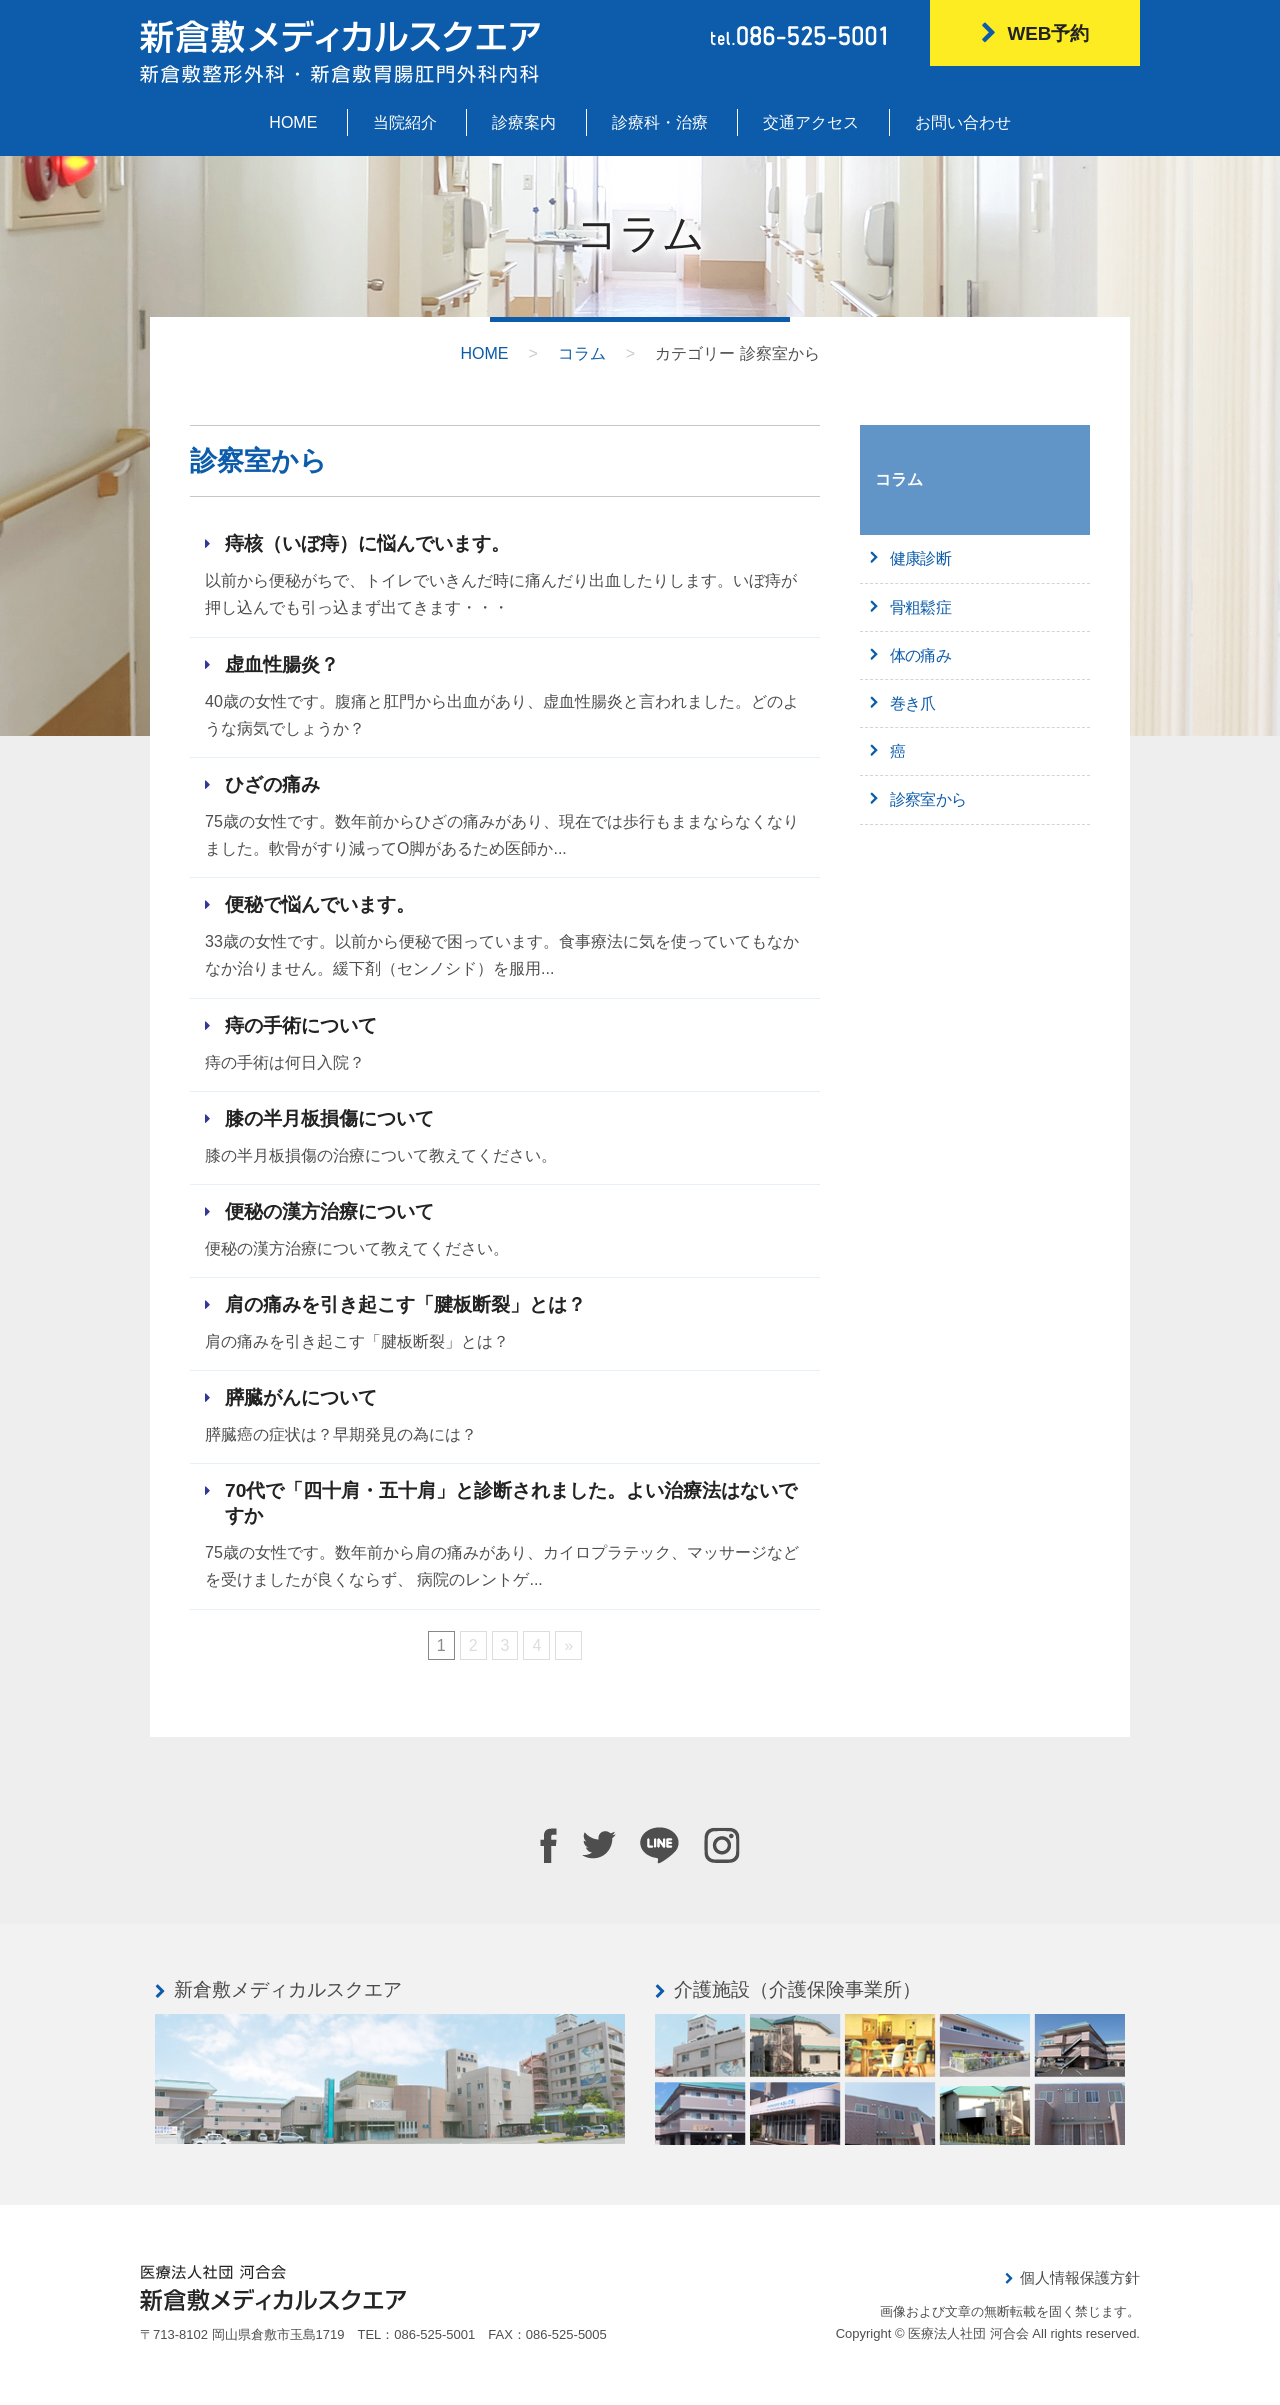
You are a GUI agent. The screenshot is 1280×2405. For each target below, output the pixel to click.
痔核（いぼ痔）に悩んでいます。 (367, 543)
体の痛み (920, 655)
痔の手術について (301, 1025)
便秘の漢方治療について (329, 1211)
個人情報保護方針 (1080, 2277)
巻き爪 (913, 703)
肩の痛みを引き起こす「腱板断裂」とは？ (405, 1304)
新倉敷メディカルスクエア (288, 1989)
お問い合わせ (963, 122)
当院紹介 (405, 122)
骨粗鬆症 (920, 607)
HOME (293, 122)
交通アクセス (811, 122)
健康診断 (920, 558)
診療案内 (524, 122)
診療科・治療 (660, 122)
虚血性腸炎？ (282, 664)
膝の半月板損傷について (329, 1118)
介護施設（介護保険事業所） (797, 1989)
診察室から (928, 799)
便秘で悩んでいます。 (320, 904)
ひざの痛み (272, 784)
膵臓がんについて (301, 1397)
